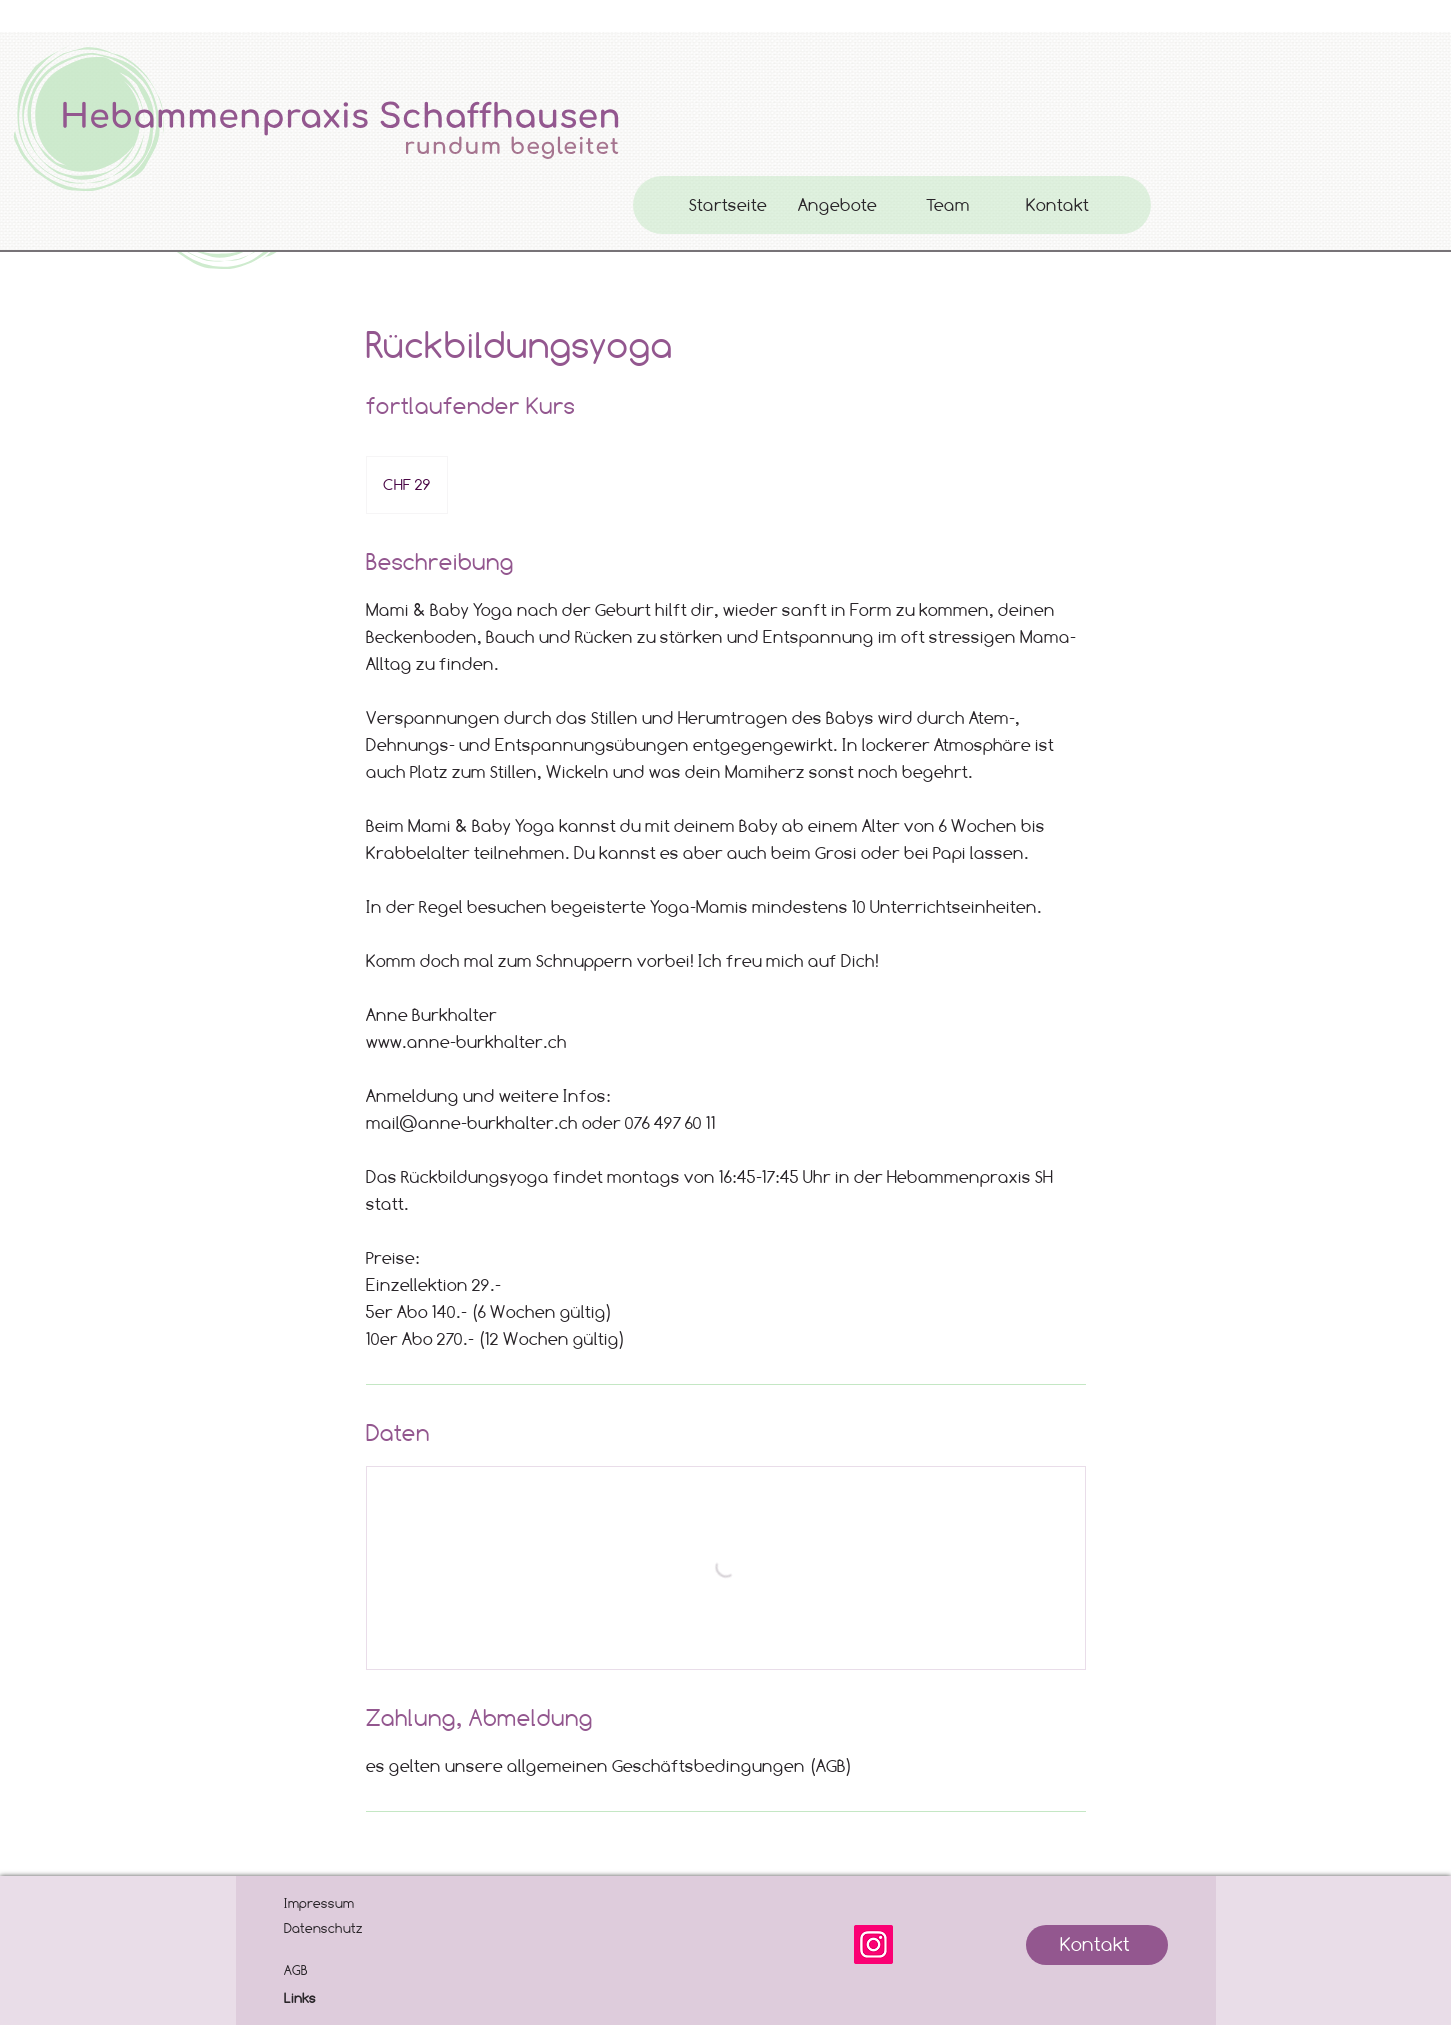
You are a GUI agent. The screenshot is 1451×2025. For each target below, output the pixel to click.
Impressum (319, 1903)
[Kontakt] (1097, 1945)
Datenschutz (323, 1928)
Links (300, 1998)
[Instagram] (873, 1944)
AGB (296, 1970)
